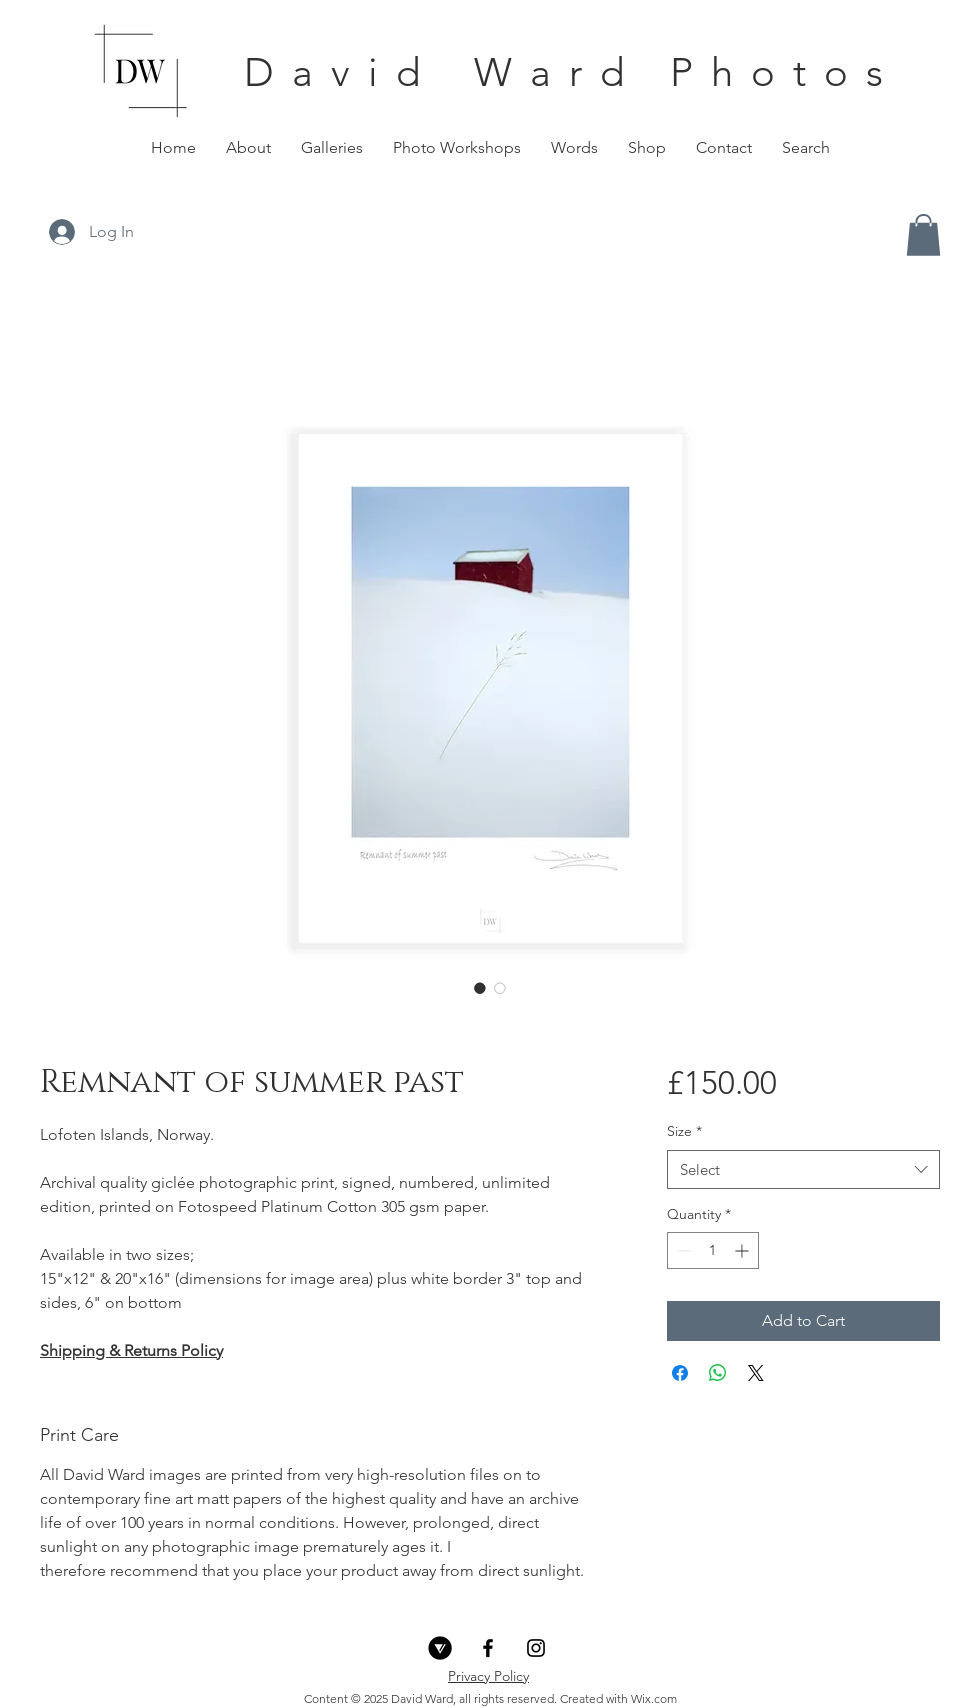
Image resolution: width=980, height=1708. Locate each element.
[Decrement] (682, 1250)
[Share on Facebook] (680, 1373)
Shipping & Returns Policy (131, 1350)
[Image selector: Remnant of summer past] (480, 988)
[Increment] (743, 1250)
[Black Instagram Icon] (536, 1648)
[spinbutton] (713, 1250)
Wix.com (654, 1698)
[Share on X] (756, 1373)
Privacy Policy (488, 1676)
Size (684, 1131)
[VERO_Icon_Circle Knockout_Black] (440, 1648)
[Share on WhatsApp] (718, 1373)
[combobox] (803, 1169)
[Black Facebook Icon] (488, 1648)
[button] (332, 147)
